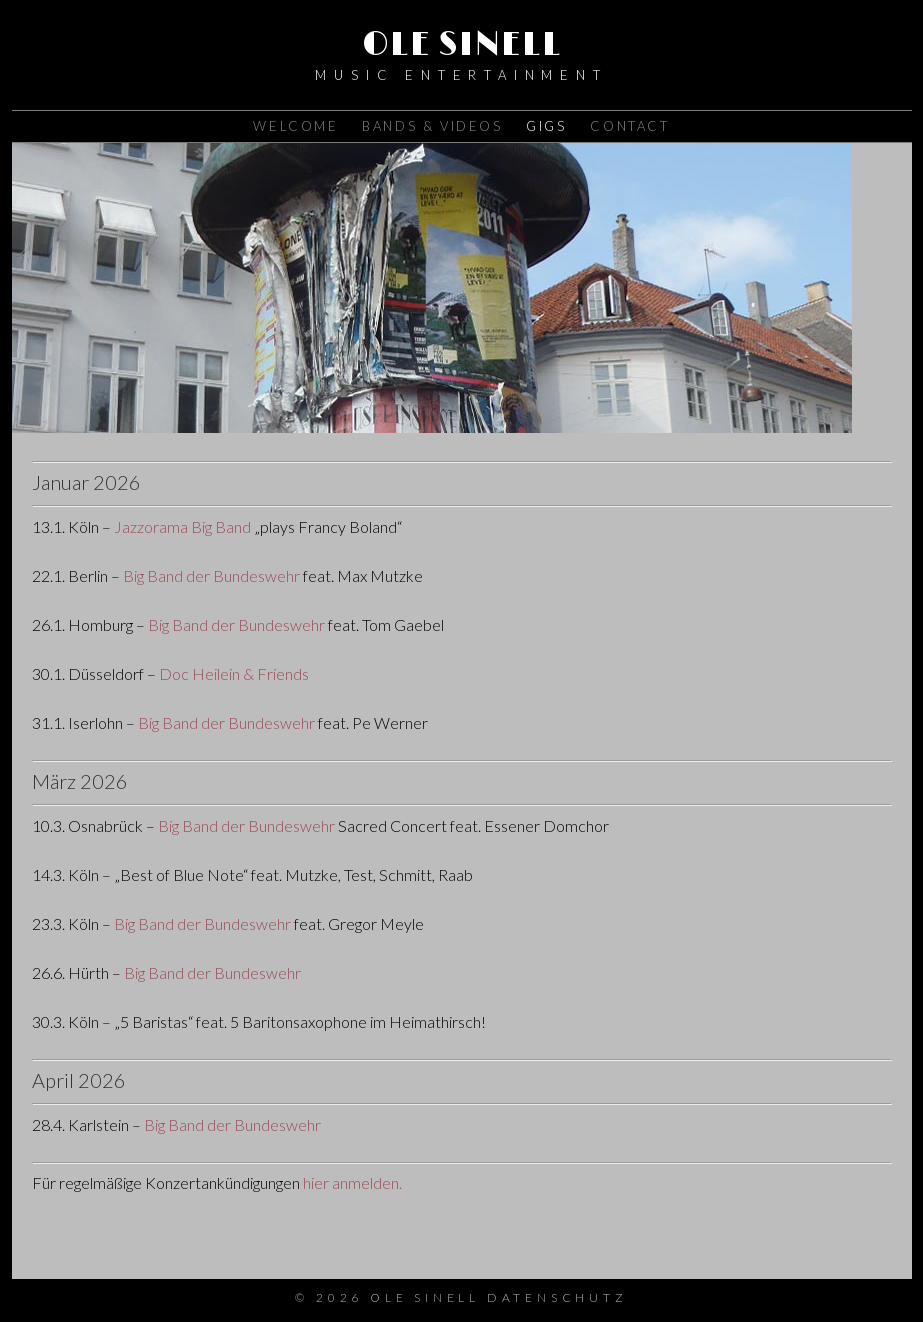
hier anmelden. (352, 1182)
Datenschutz (557, 1297)
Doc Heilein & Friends (234, 673)
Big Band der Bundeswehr (211, 575)
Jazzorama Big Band (182, 526)
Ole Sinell (462, 45)
